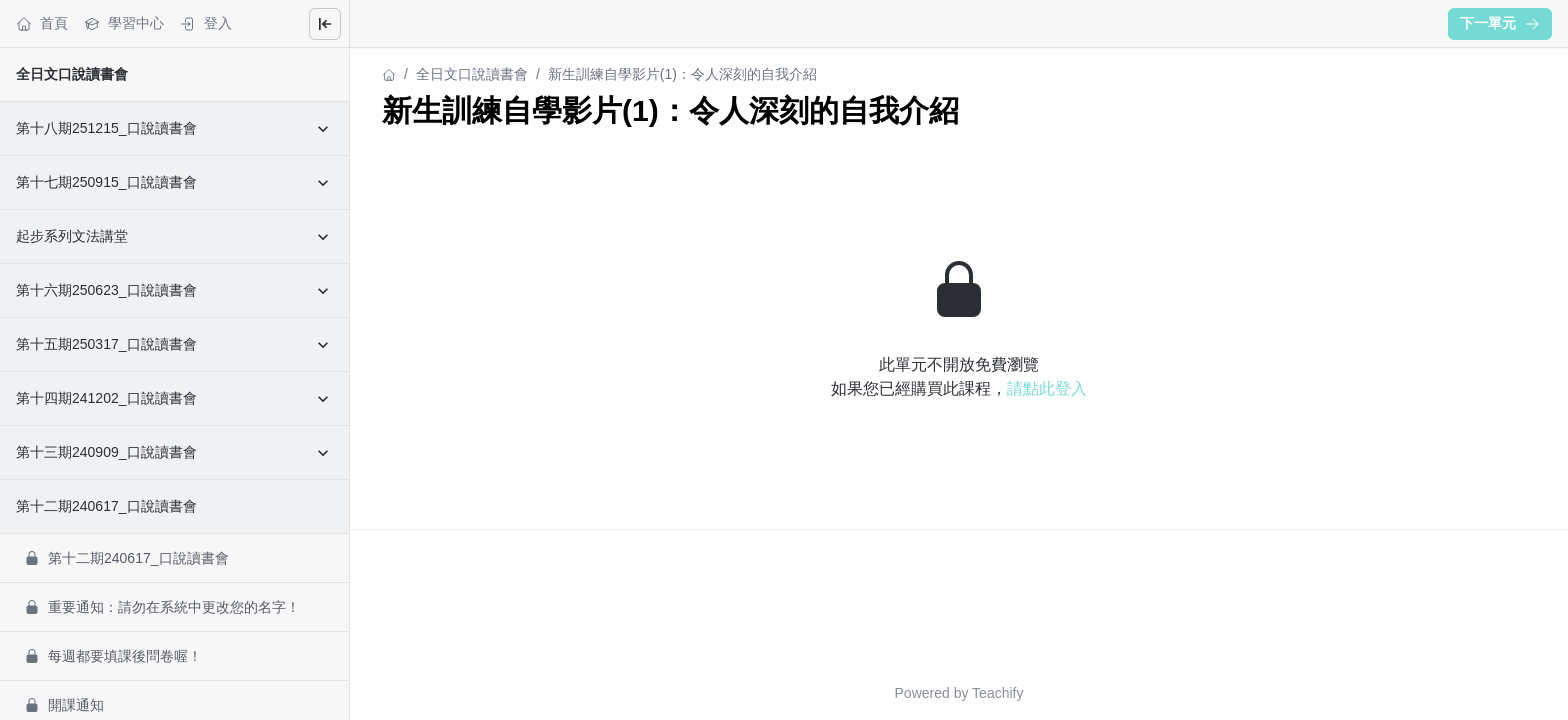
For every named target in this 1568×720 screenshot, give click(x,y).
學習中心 (124, 23)
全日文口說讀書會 (72, 74)
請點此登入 (1047, 388)
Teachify (997, 693)
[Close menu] (325, 24)
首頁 (42, 23)
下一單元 (1500, 23)
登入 (206, 23)
